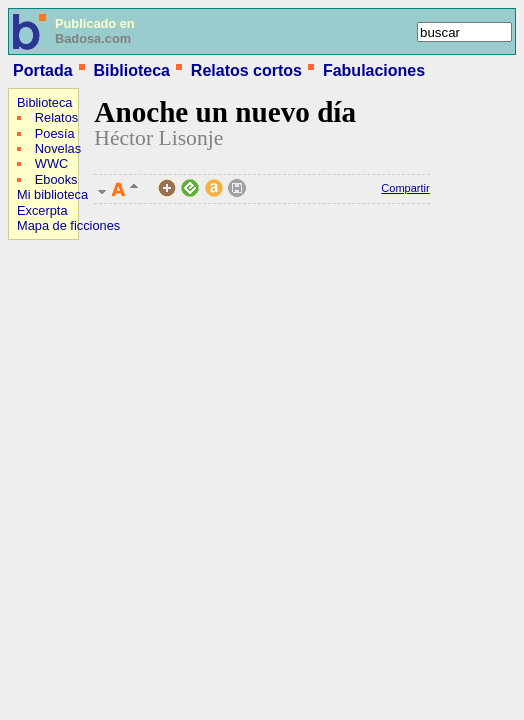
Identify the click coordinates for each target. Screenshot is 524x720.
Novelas (58, 148)
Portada (43, 70)
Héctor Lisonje (158, 138)
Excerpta (42, 210)
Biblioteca (131, 70)
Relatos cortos (246, 70)
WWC (51, 163)
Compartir (405, 188)
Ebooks (56, 179)
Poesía (55, 133)
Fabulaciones (374, 70)
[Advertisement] (68, 376)
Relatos (56, 117)
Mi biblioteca (52, 194)
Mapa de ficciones (68, 225)
